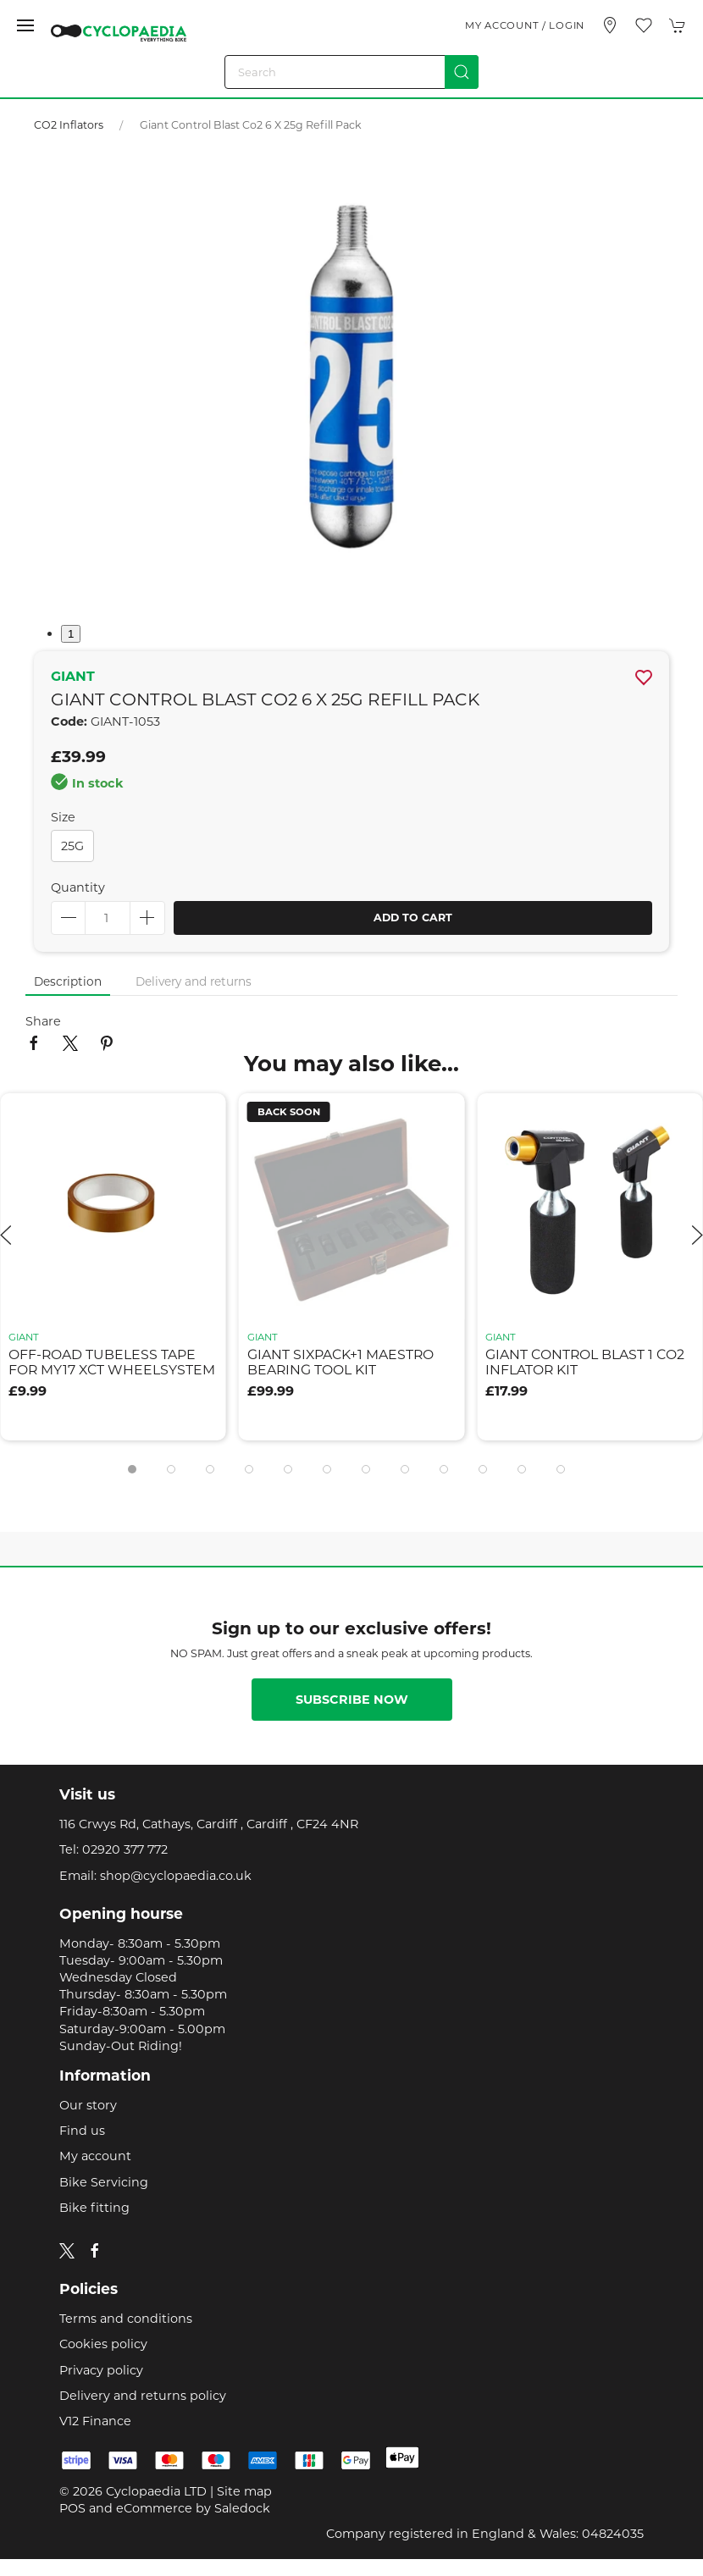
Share (43, 1021)
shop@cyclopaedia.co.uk (176, 1875)
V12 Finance (95, 2421)
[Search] (351, 72)
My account (95, 2156)
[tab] (132, 1469)
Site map (244, 2491)
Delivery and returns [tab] (194, 981)
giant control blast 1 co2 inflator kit (584, 1362)
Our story (88, 2105)
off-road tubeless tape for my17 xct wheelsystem (111, 1362)
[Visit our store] (609, 25)
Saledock (242, 2508)
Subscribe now (352, 1699)
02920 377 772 (125, 1849)
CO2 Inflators (70, 125)
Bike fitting (94, 2207)
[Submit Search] (462, 72)
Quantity (78, 887)
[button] (25, 25)
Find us (82, 2130)
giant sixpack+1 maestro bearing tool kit (340, 1362)
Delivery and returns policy (142, 2395)
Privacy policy (101, 2370)
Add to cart (413, 917)
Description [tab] (68, 981)
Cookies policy (103, 2344)
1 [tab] (71, 633)
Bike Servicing (103, 2182)
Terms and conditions (125, 2318)
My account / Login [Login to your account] (524, 25)
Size (63, 817)
